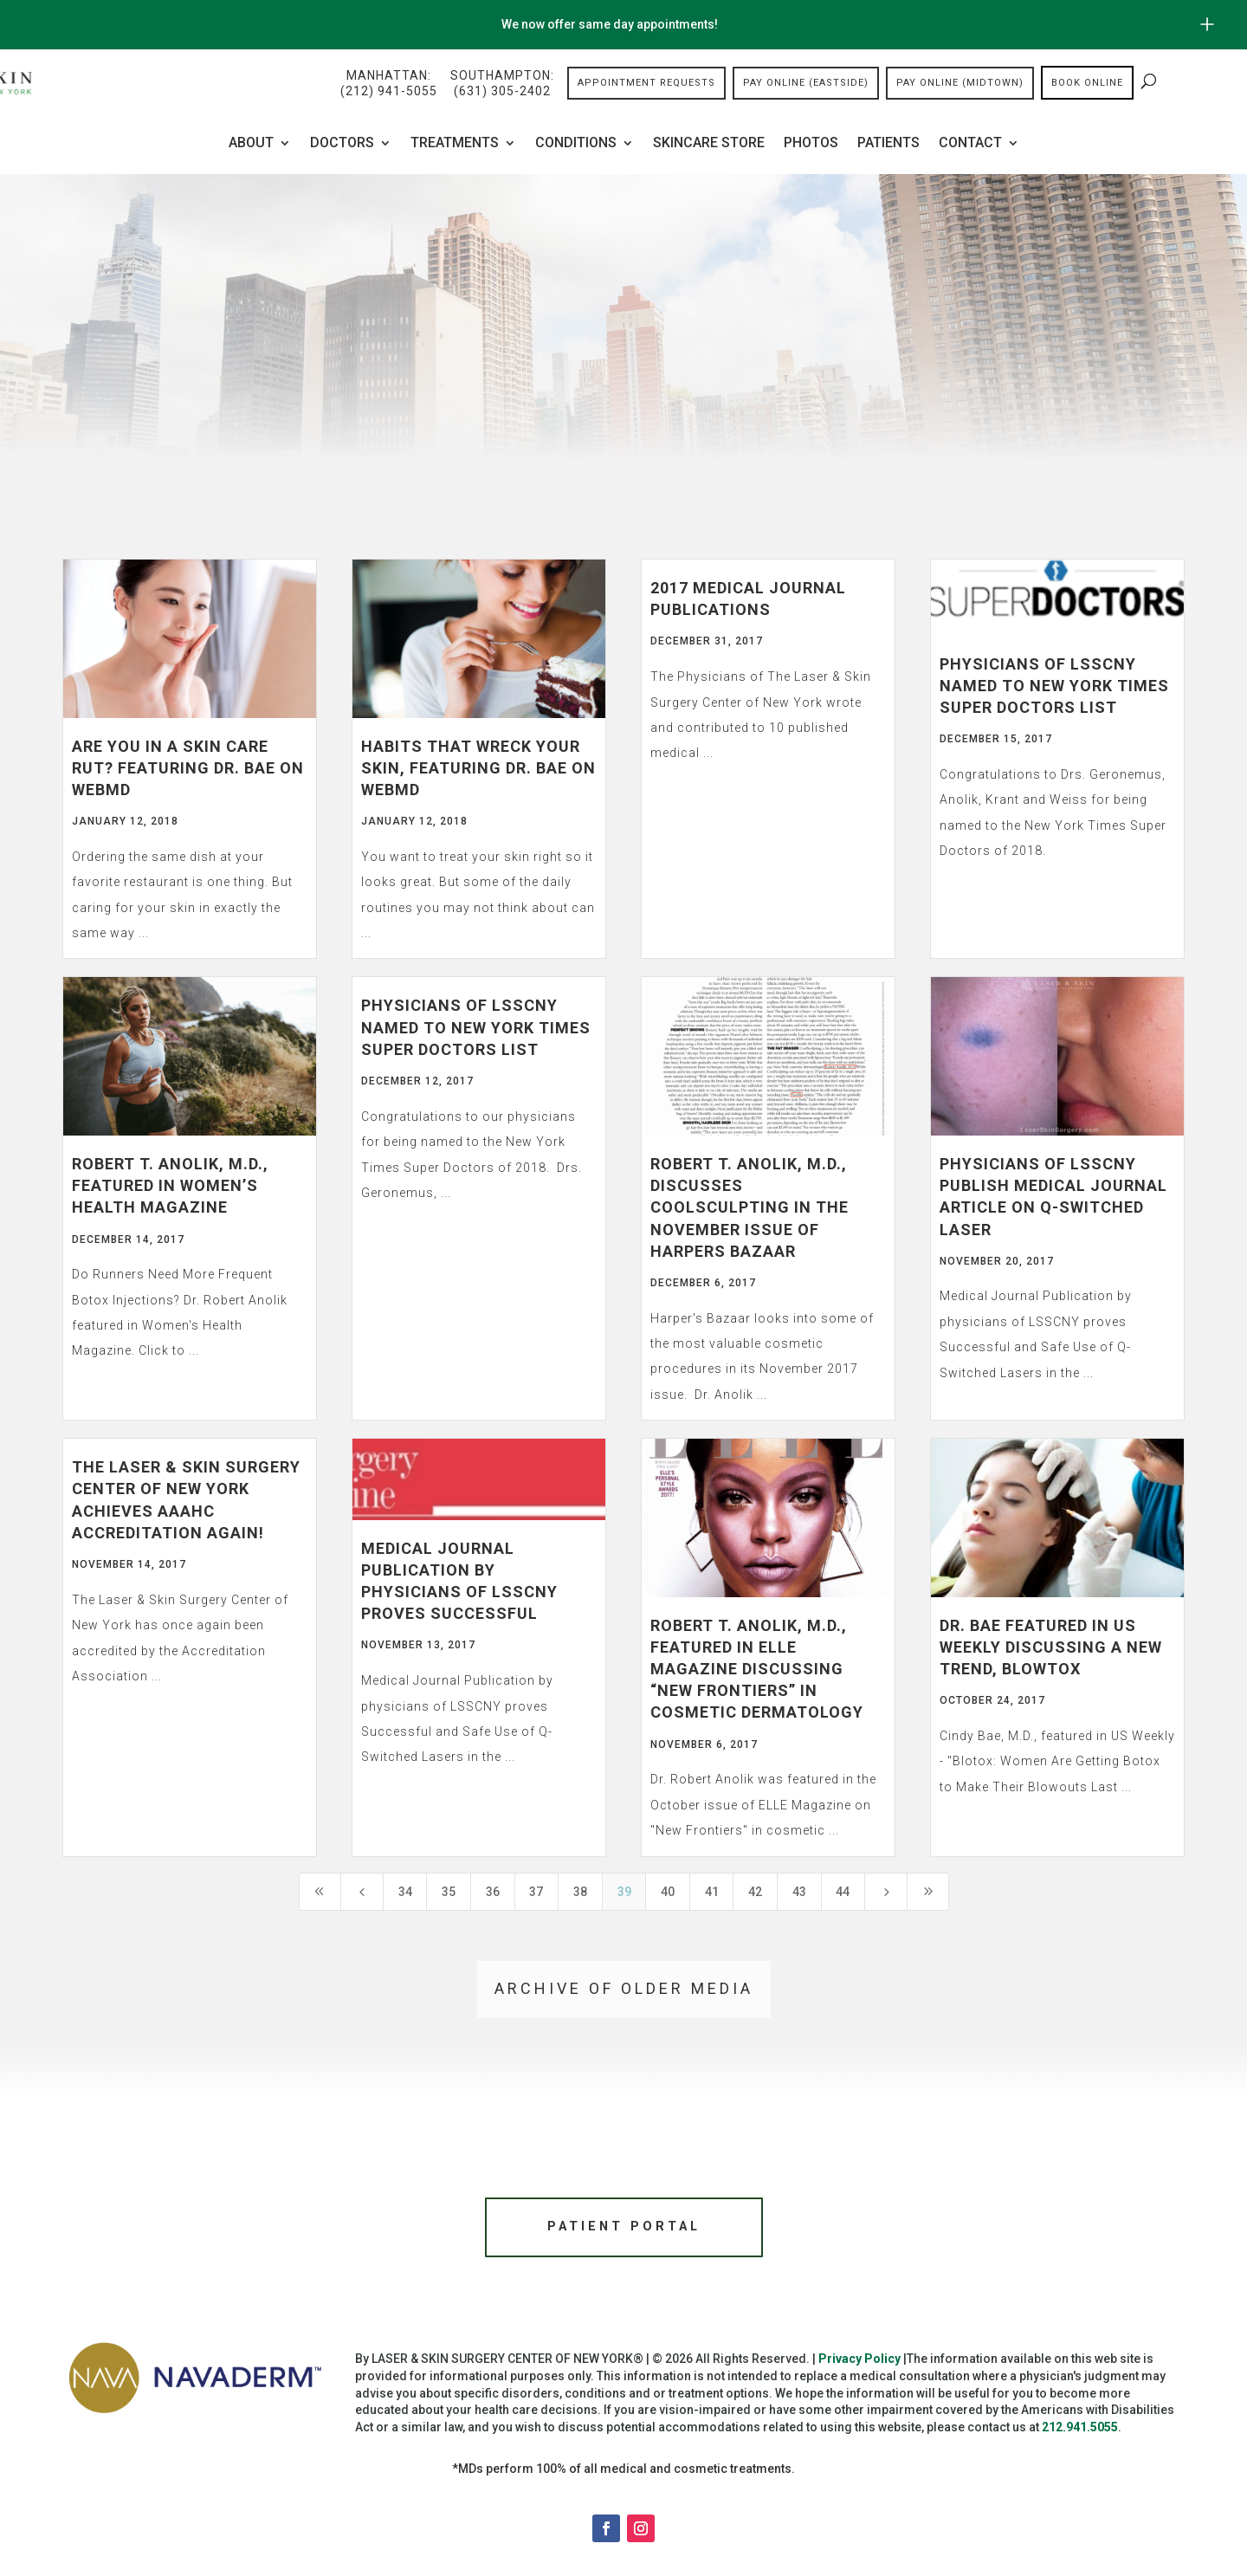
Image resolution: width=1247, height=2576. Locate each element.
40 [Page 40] (668, 1892)
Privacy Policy (859, 2364)
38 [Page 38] (580, 1892)
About (251, 144)
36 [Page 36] (493, 1892)
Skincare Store (709, 144)
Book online (1087, 83)
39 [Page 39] (624, 1892)
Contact (970, 144)
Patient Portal (623, 2229)
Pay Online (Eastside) (806, 83)
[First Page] (320, 1892)
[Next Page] (886, 1892)
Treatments (454, 144)
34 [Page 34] (405, 1892)
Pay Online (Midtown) (960, 83)
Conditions (576, 144)
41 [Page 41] (712, 1892)
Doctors (342, 144)
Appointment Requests (646, 83)
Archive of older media (623, 1988)
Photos (811, 144)
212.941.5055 (1080, 2432)
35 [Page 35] (449, 1892)
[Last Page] (928, 1892)
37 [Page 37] (536, 1892)
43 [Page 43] (799, 1892)
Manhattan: (388, 84)
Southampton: (502, 84)
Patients (888, 144)
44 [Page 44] (843, 1892)
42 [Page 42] (755, 1892)
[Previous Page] (362, 1892)
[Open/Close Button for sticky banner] (1207, 24)
